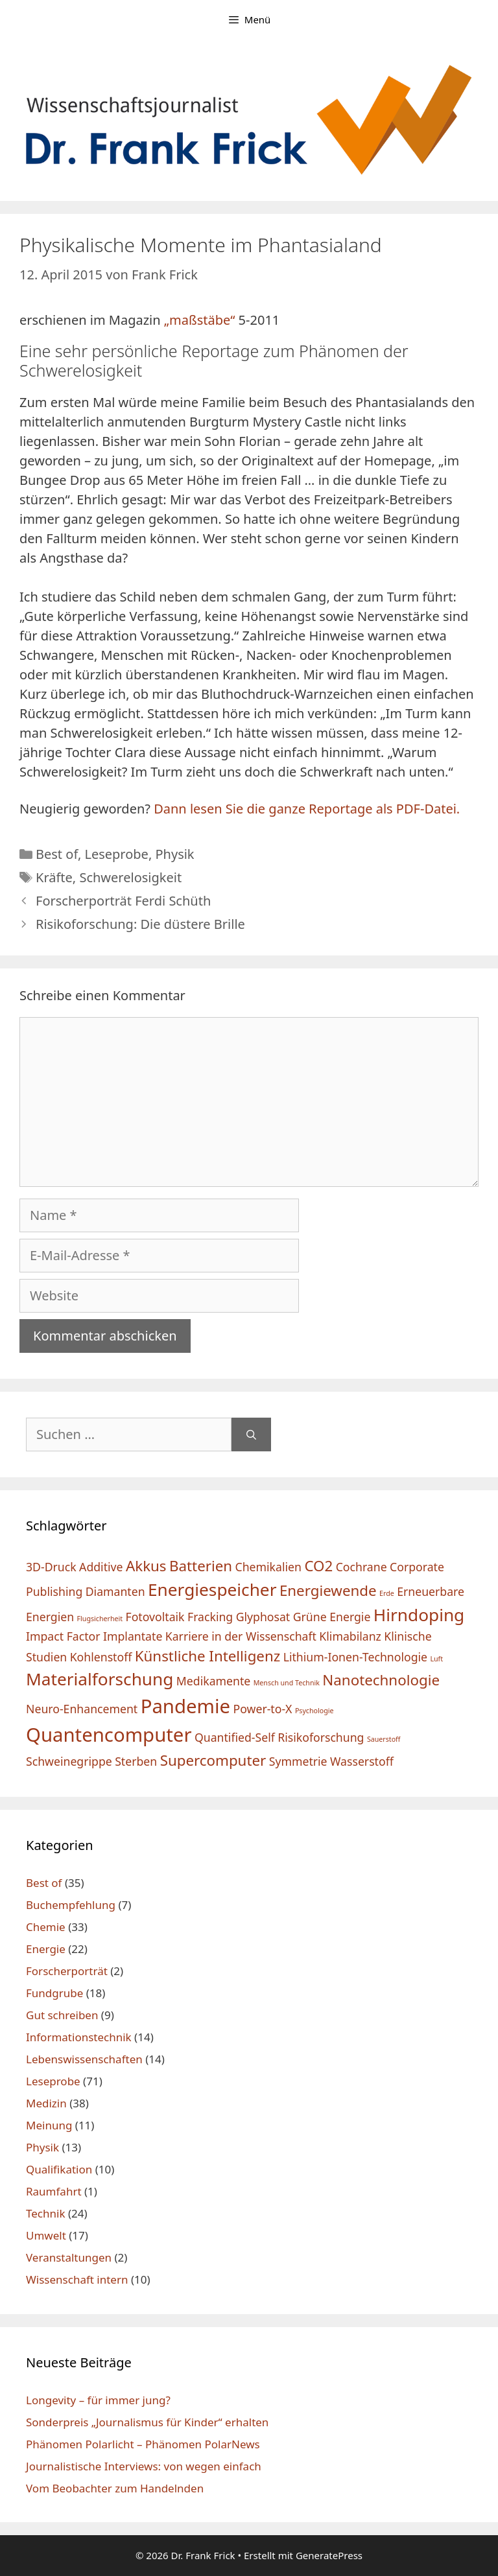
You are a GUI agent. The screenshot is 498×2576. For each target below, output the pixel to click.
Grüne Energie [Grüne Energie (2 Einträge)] (332, 1616)
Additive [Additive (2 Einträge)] (101, 1567)
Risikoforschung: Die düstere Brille (140, 924)
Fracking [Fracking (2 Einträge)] (210, 1616)
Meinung (49, 2125)
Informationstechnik (79, 2037)
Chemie (45, 1926)
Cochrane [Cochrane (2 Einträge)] (361, 1567)
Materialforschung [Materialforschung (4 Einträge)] (99, 1679)
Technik (45, 2213)
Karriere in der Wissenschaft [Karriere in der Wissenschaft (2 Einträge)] (240, 1636)
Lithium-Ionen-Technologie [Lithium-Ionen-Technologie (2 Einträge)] (355, 1657)
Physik (174, 854)
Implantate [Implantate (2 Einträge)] (132, 1636)
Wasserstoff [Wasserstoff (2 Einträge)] (362, 1761)
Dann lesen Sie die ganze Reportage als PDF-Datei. (307, 808)
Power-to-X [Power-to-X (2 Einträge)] (262, 1708)
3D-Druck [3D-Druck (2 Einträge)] (51, 1567)
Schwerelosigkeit (130, 877)
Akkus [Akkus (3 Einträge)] (146, 1566)
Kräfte (54, 877)
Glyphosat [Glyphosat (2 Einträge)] (263, 1616)
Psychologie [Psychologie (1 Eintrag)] (314, 1710)
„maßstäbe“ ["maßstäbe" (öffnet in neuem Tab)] (199, 320)
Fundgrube (54, 1992)
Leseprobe (116, 854)
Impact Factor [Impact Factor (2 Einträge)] (63, 1636)
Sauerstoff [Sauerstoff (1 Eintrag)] (384, 1739)
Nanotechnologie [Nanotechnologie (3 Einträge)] (381, 1680)
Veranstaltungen (69, 2257)
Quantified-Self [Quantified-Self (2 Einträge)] (235, 1737)
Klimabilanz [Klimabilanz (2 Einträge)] (350, 1636)
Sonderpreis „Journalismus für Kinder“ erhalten (147, 2422)
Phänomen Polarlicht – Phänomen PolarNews (143, 2444)
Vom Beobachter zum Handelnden (115, 2488)
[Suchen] (251, 1434)
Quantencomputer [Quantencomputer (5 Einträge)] (109, 1735)
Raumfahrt (54, 2191)
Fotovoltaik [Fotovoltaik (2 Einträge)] (155, 1616)
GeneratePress (329, 2555)
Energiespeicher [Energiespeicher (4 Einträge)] (212, 1589)
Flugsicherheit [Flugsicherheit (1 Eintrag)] (100, 1618)
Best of (57, 854)
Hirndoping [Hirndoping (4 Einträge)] (419, 1614)
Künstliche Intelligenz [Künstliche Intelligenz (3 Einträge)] (208, 1656)
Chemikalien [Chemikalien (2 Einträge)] (268, 1567)
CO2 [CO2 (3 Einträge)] (318, 1566)
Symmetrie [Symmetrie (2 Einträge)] (298, 1761)
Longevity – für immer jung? (98, 2400)
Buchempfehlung (70, 1904)
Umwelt (46, 2235)
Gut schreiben (62, 2015)
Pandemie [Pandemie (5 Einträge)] (185, 1706)
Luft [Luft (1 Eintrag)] (436, 1658)
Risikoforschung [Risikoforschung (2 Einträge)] (321, 1737)
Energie (45, 1948)
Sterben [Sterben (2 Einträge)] (136, 1761)
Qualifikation (59, 2169)
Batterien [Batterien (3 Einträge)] (200, 1566)
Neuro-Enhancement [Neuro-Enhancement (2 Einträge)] (81, 1708)
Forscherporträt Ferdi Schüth (123, 900)
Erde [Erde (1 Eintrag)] (386, 1593)
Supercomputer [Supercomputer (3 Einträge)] (213, 1760)
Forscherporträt (67, 1970)
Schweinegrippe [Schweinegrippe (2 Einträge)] (69, 1761)
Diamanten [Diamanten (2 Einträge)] (115, 1591)
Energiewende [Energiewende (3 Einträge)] (328, 1590)
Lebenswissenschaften (84, 2059)
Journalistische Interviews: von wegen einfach (143, 2466)
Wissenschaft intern (77, 2279)
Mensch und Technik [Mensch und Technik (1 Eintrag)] (287, 1682)
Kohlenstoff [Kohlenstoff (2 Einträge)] (101, 1657)
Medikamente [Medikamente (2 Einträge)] (213, 1681)
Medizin (46, 2103)
